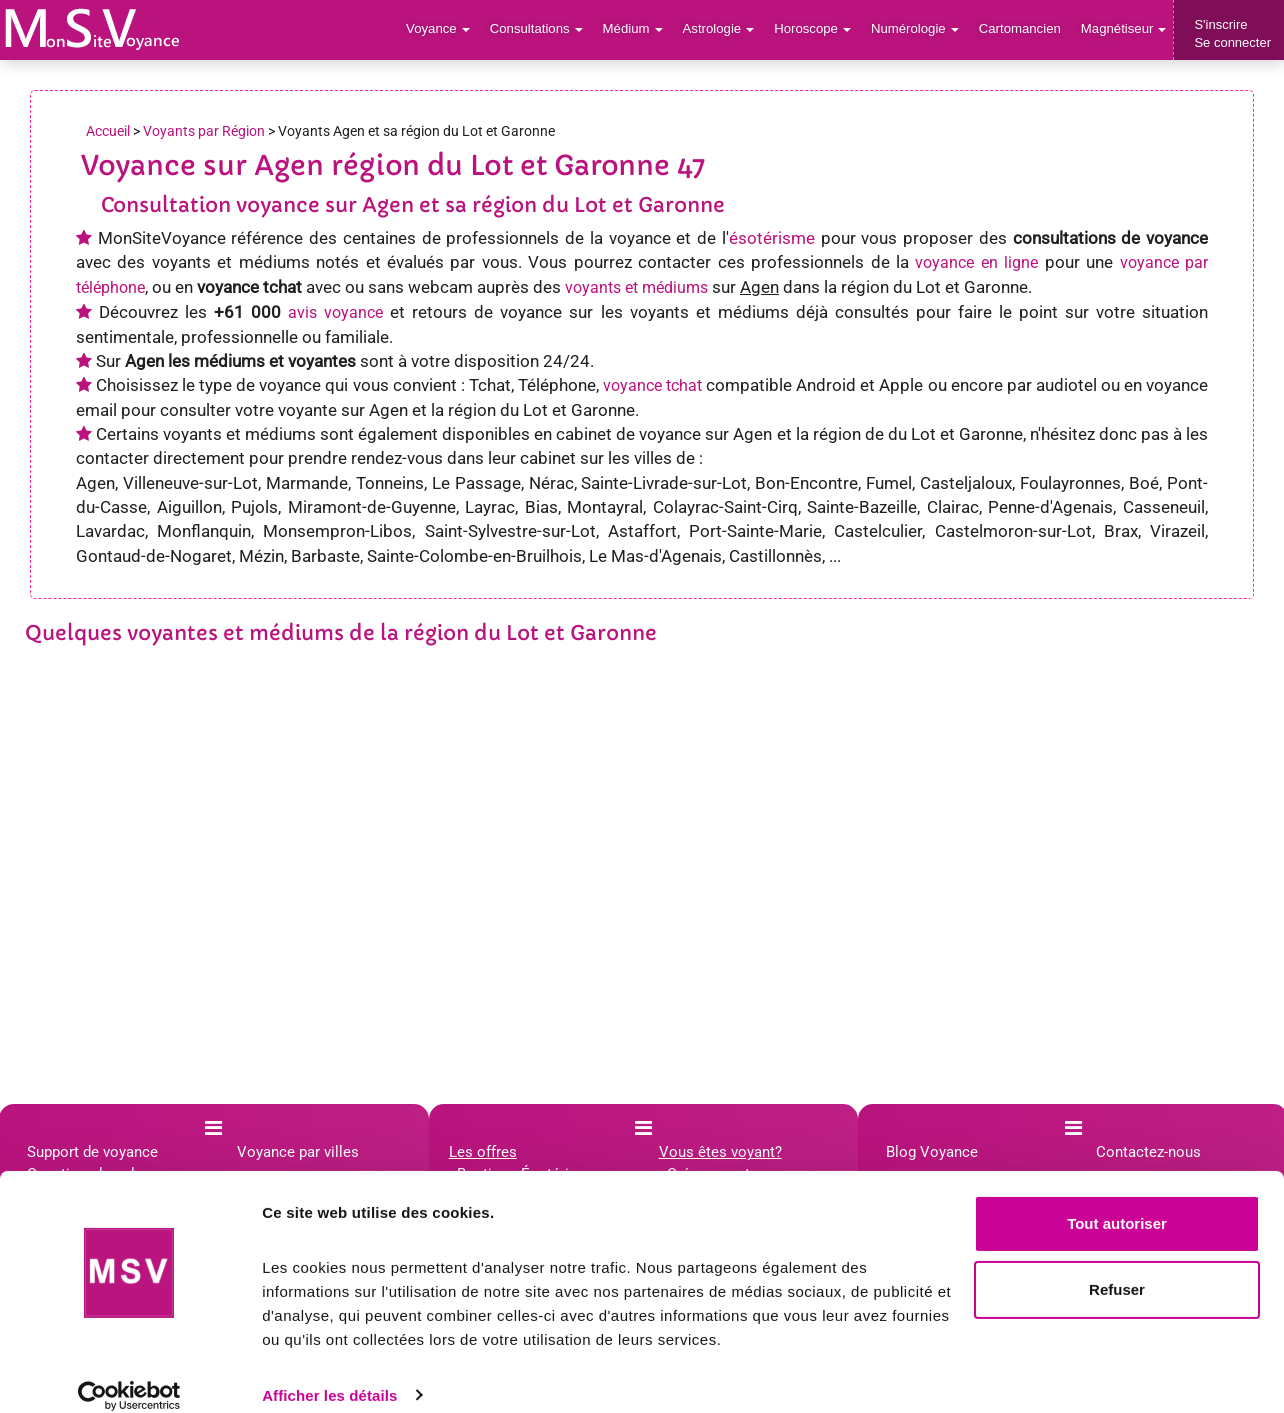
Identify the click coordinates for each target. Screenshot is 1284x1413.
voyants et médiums (636, 287)
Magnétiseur (1124, 29)
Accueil (108, 131)
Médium (637, 29)
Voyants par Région (204, 131)
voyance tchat (652, 385)
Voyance (445, 29)
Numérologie (917, 29)
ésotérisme (772, 238)
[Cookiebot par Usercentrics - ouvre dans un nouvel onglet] (129, 1374)
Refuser (1117, 1267)
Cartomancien (1021, 29)
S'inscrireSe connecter (1232, 33)
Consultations (542, 29)
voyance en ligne (976, 262)
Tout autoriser (1117, 1202)
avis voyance (335, 312)
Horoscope (816, 29)
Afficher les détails (329, 1373)
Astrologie (723, 29)
